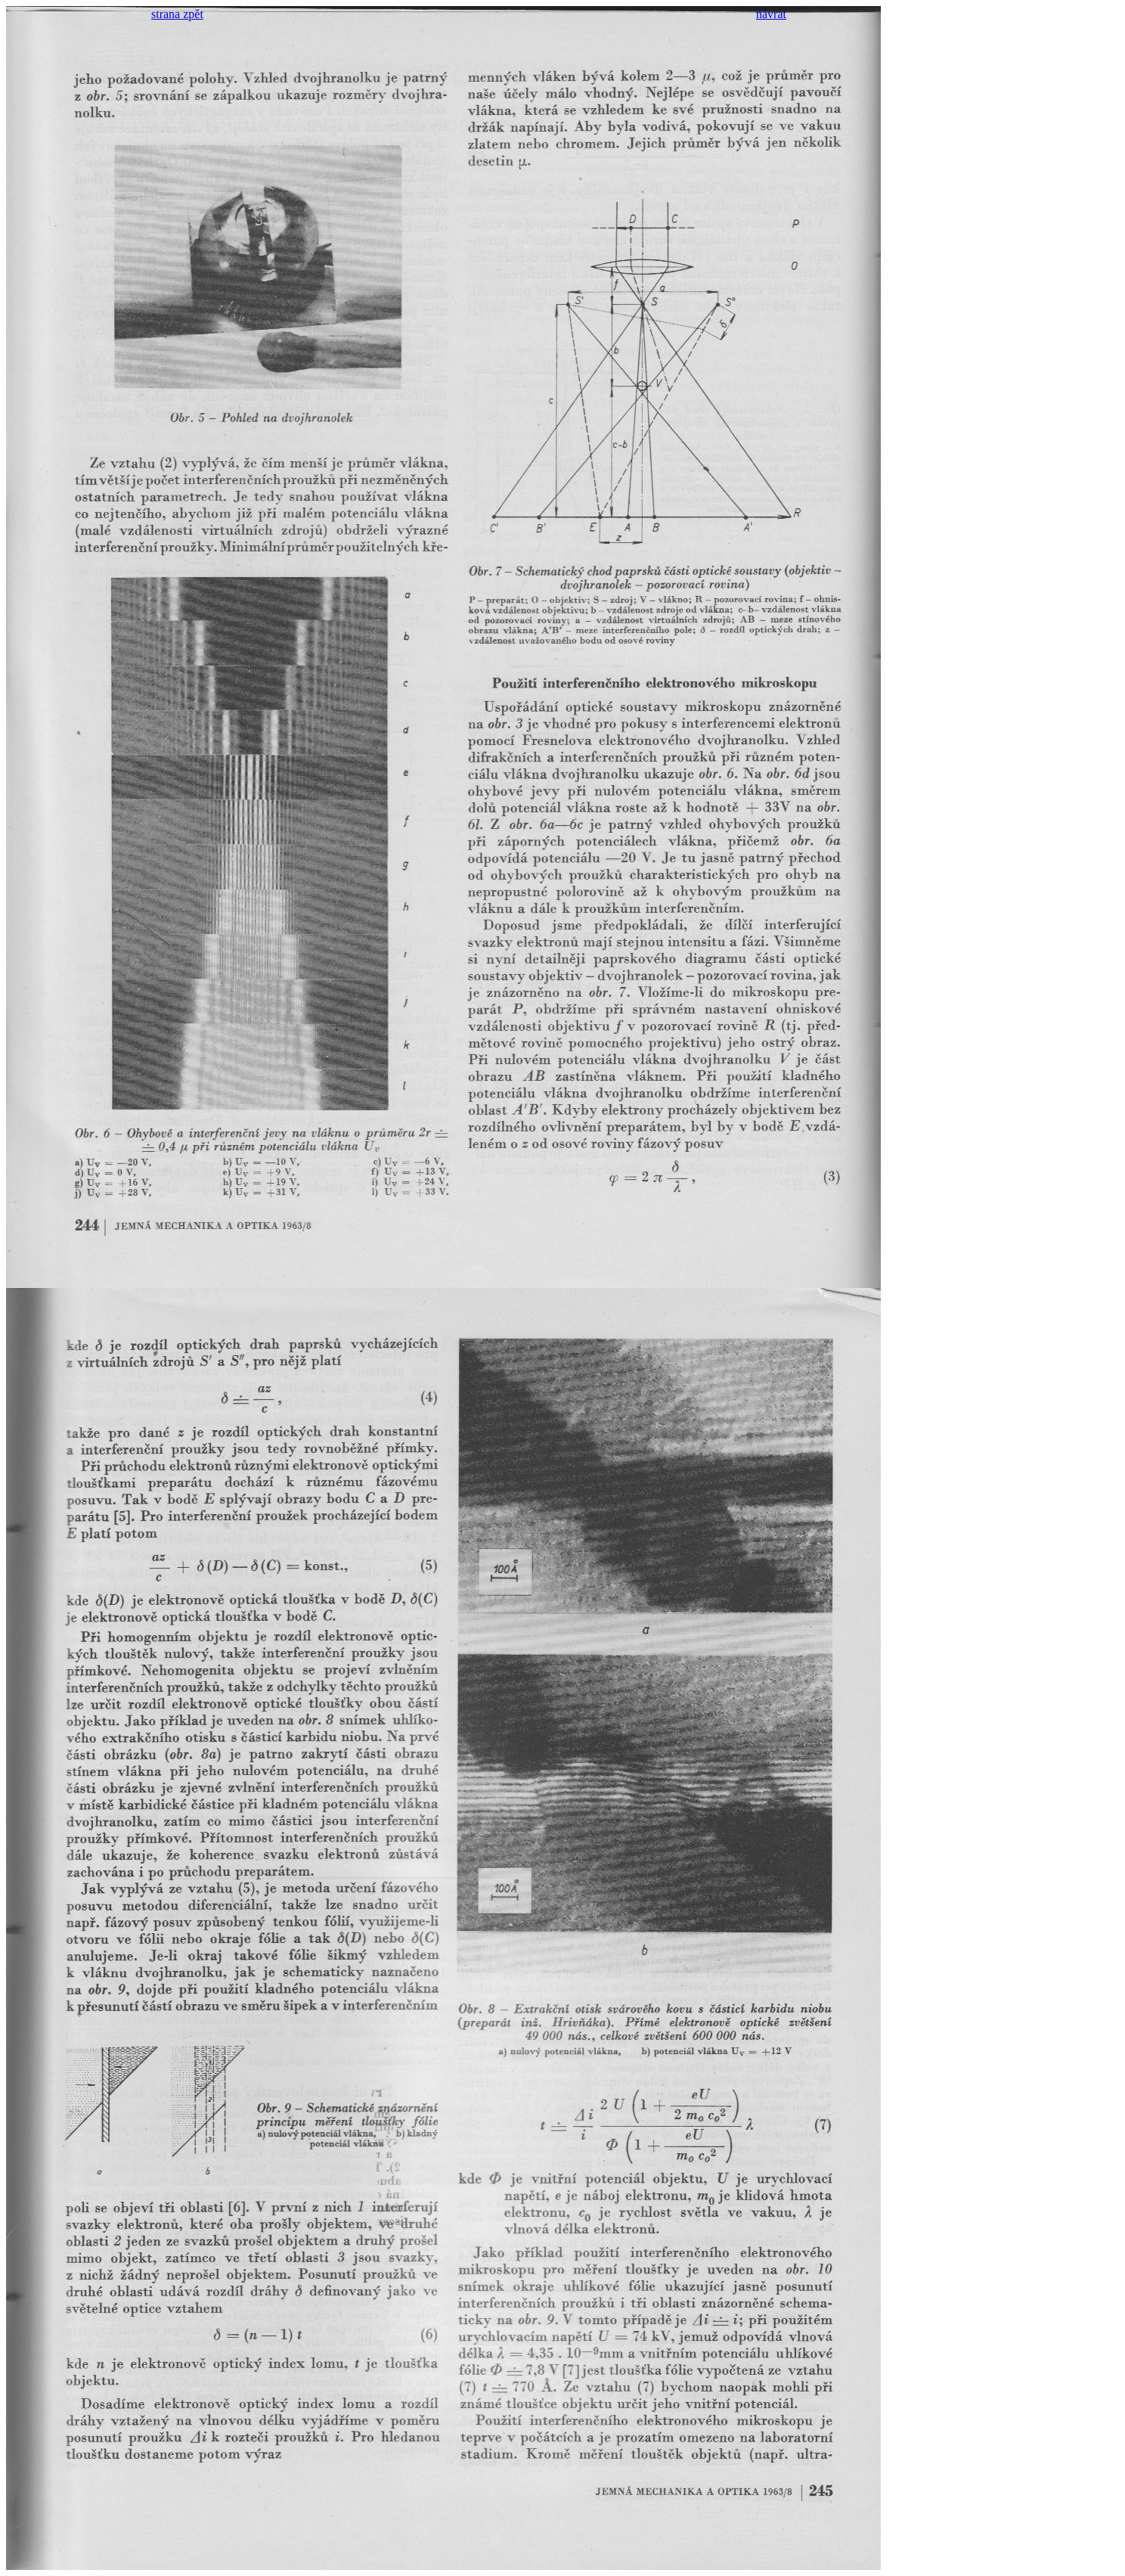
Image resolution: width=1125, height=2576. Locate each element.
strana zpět (177, 14)
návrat (771, 14)
